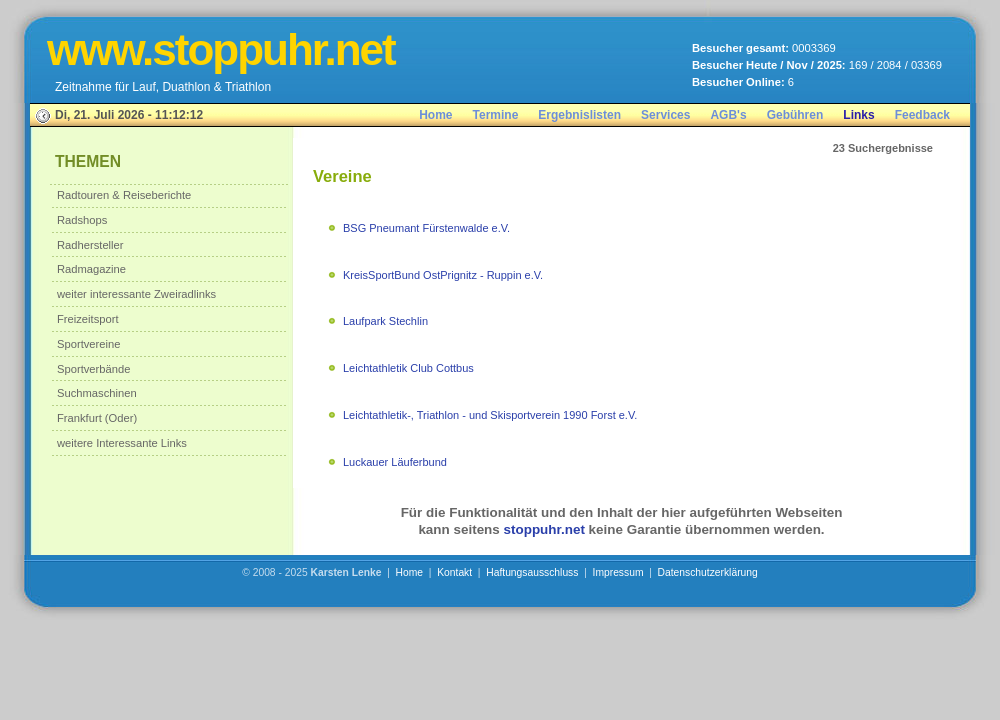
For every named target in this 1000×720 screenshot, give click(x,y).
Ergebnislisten (579, 115)
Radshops (82, 220)
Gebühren (795, 115)
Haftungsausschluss (532, 572)
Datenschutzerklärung (708, 572)
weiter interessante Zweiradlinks (136, 294)
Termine (496, 115)
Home (435, 115)
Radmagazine (91, 269)
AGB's (728, 115)
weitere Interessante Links (122, 443)
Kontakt (454, 572)
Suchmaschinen (97, 393)
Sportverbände (93, 369)
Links (858, 115)
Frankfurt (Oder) (97, 418)
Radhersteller (90, 245)
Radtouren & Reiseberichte (124, 195)
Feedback (922, 115)
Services (665, 115)
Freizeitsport (88, 319)
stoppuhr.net (544, 529)
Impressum (618, 572)
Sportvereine (88, 344)
